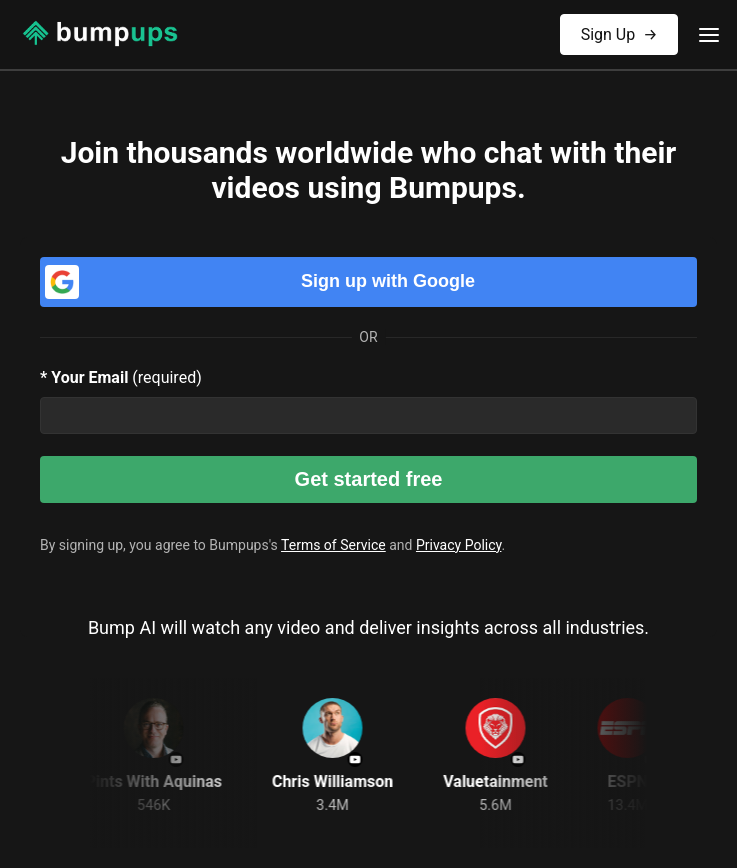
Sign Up (619, 29)
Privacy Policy (458, 545)
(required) (121, 377)
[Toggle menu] (709, 35)
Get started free (369, 479)
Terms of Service (333, 545)
